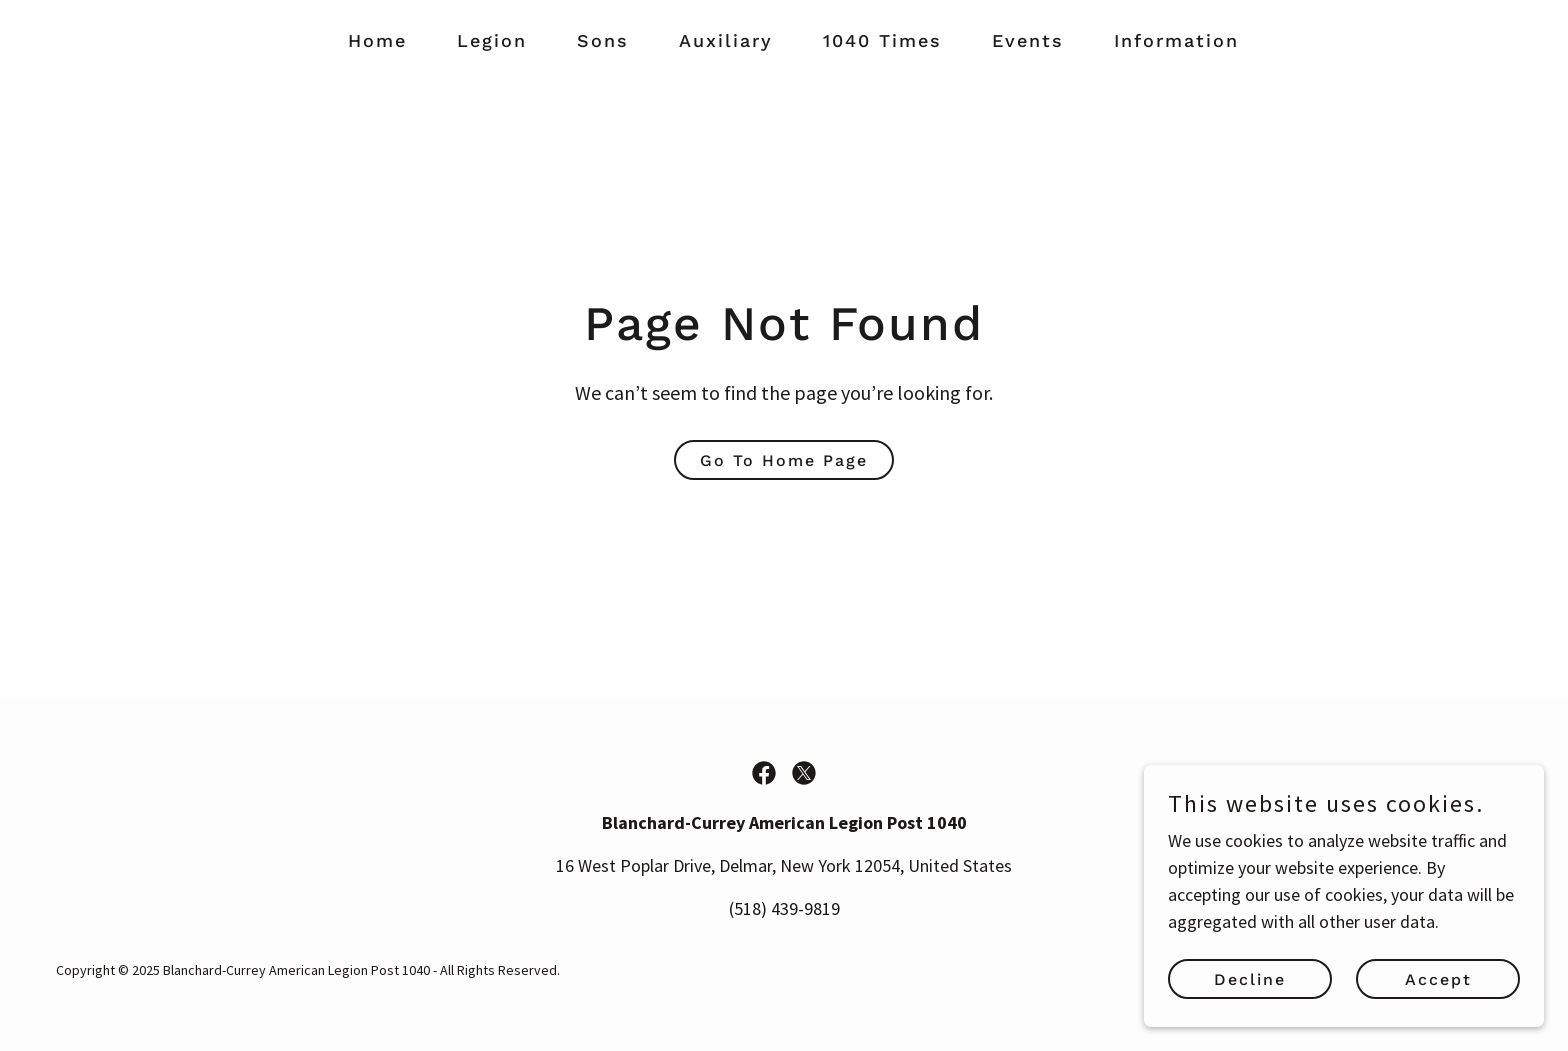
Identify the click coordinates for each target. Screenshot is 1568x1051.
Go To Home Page (784, 460)
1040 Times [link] (882, 40)
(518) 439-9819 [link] (784, 908)
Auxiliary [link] (726, 40)
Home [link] (377, 40)
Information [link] (1176, 40)
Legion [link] (492, 40)
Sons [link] (603, 40)
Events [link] (1028, 40)
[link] (764, 773)
